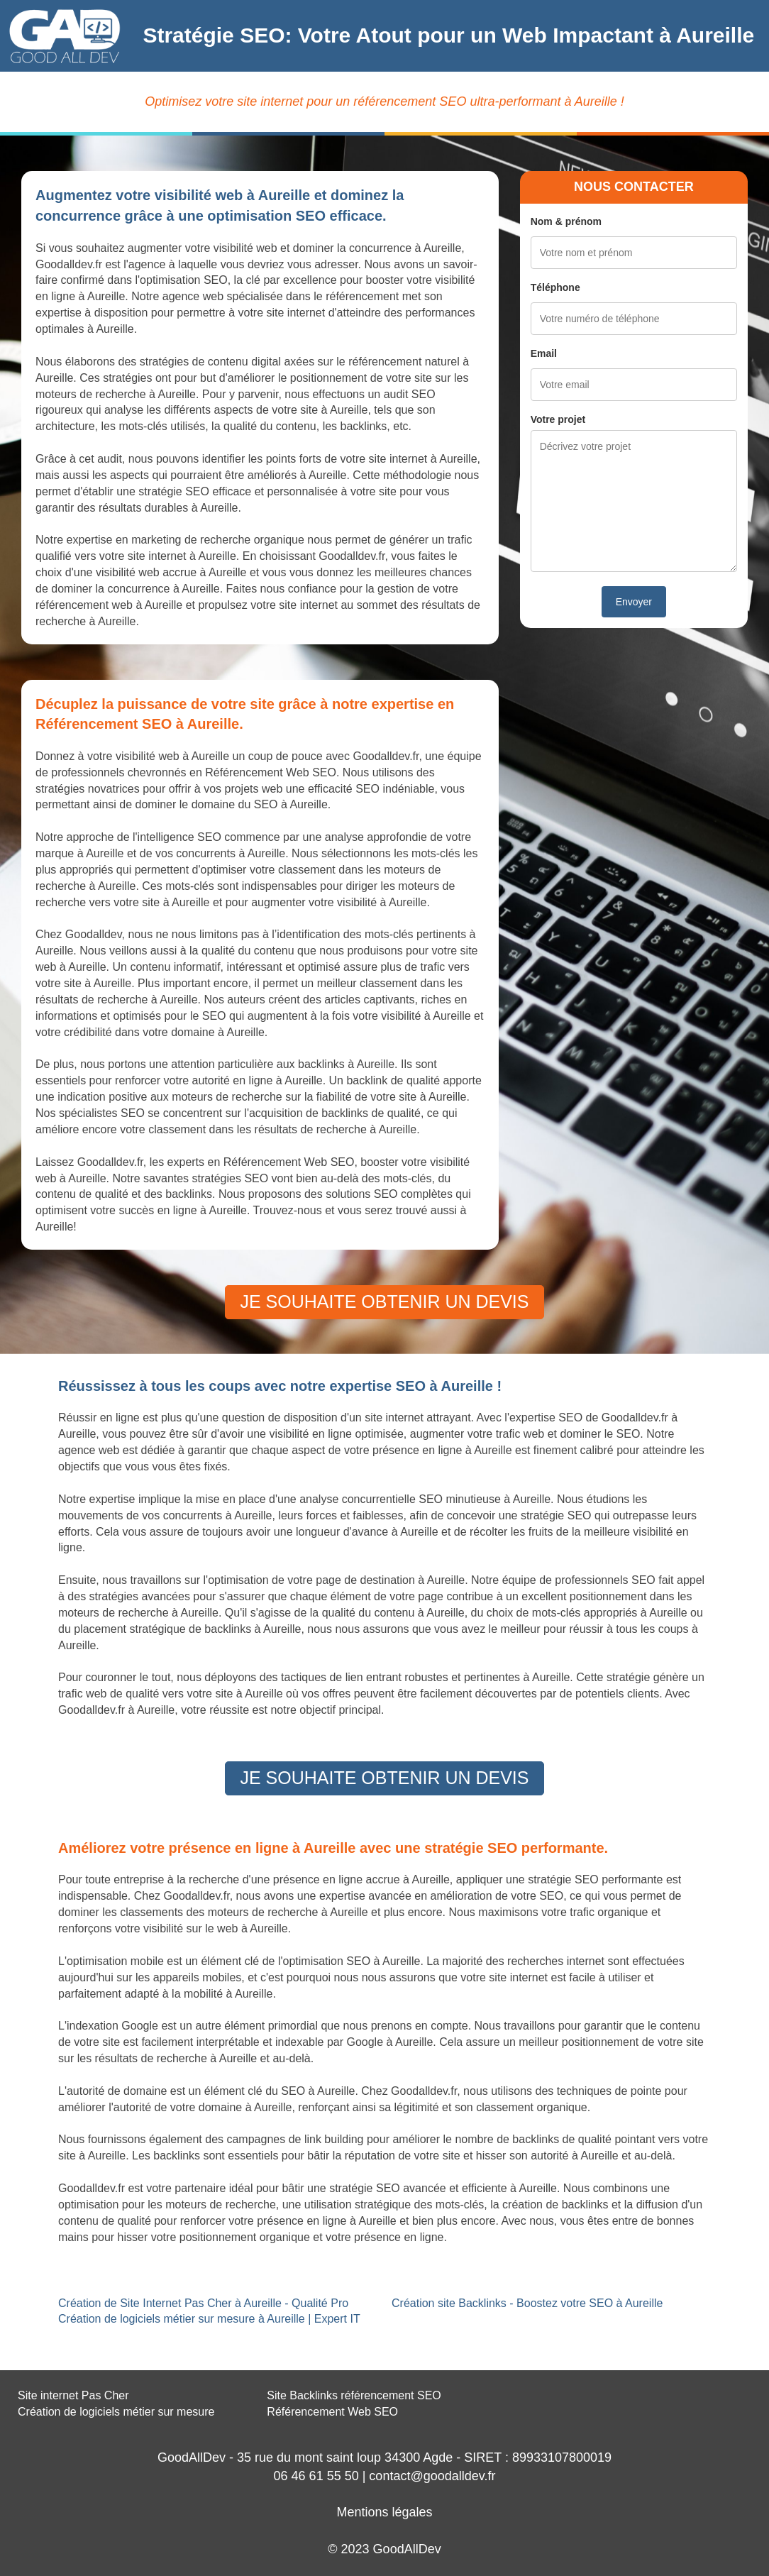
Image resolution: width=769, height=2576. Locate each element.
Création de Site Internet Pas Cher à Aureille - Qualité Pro (203, 2303)
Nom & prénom (566, 221)
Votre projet (558, 419)
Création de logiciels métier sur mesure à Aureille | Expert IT (209, 2319)
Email (544, 353)
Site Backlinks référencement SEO (354, 2395)
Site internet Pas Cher (73, 2395)
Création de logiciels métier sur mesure (116, 2412)
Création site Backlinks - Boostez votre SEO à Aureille (527, 2303)
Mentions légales (384, 2512)
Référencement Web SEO (332, 2412)
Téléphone (555, 287)
